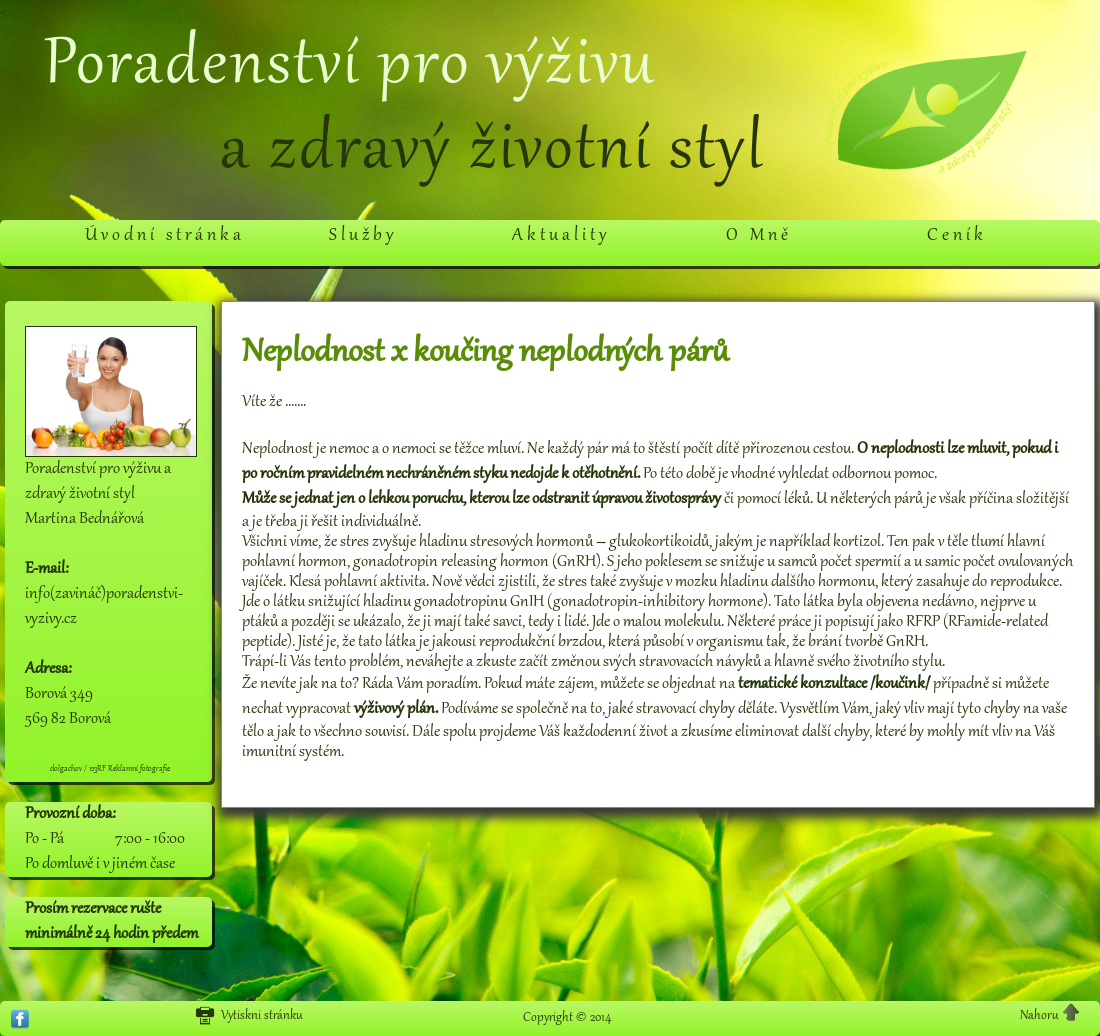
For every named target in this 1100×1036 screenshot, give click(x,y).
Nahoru (1050, 1014)
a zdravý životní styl (492, 152)
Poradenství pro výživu (350, 67)
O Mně (759, 236)
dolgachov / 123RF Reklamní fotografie (110, 769)
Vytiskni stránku (249, 1016)
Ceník (957, 236)
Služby (363, 236)
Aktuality (561, 236)
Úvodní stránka (165, 236)
